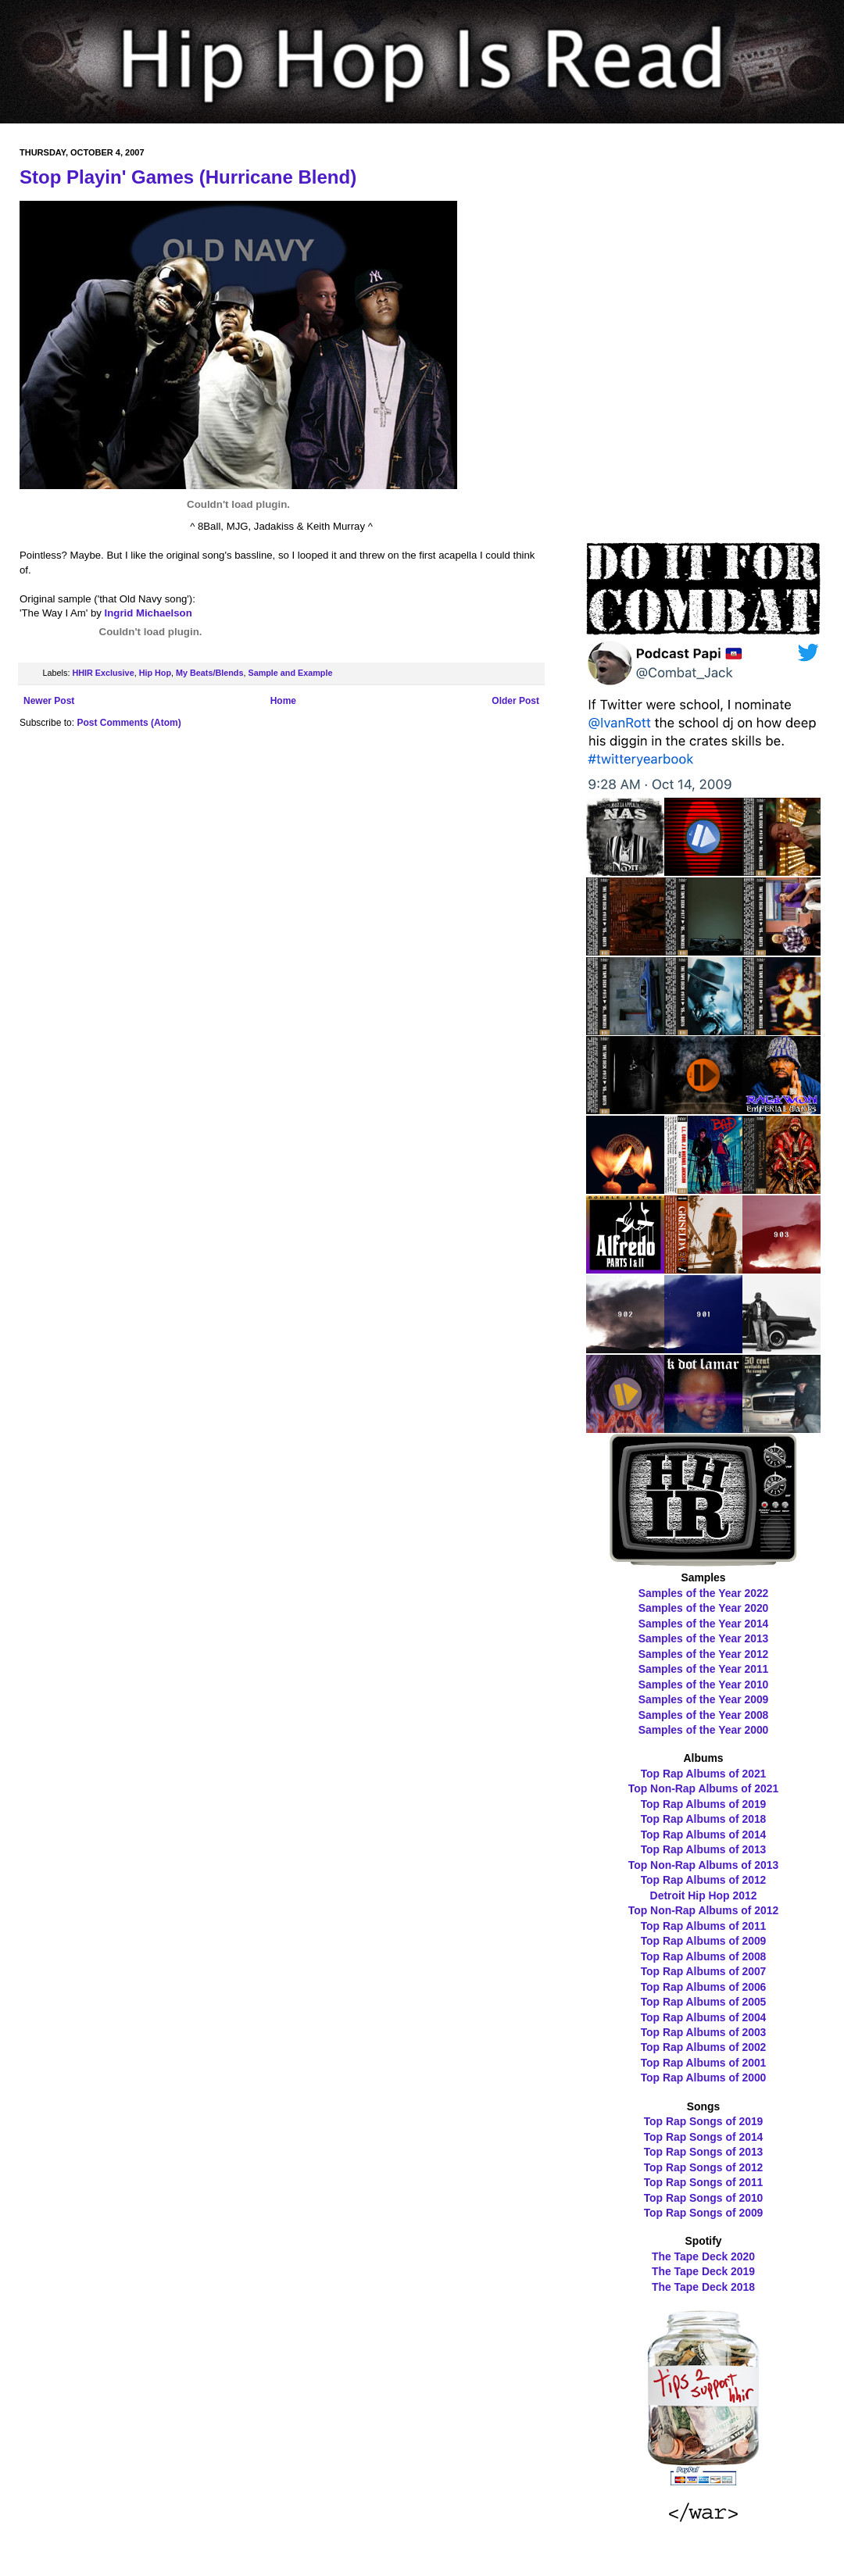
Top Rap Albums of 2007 (704, 1971)
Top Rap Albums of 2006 (704, 1987)
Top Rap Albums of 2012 (704, 1880)
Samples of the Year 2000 (703, 1730)
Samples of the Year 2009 (703, 1699)
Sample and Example (290, 672)
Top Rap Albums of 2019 (704, 1804)
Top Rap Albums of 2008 (704, 1956)
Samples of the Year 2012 (703, 1654)
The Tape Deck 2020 (703, 2256)
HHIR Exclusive (103, 672)
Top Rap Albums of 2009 (704, 1941)
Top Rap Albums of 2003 (704, 2032)
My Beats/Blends (209, 672)
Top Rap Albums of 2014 (704, 1834)
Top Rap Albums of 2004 (704, 2017)
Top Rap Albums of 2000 (704, 2077)
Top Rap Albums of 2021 (704, 1773)
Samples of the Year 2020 (703, 1608)
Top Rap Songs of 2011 (704, 2182)
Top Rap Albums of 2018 (704, 1819)
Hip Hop (155, 672)
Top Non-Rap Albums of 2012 (703, 1910)
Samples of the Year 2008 (703, 1715)
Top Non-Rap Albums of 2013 (703, 1865)
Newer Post (48, 700)
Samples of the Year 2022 (703, 1593)
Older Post (515, 700)
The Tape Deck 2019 (703, 2271)
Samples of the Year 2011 (703, 1669)
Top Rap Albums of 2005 (704, 2001)
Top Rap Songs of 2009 (704, 2212)
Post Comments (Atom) (129, 722)
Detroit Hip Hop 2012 (703, 1895)
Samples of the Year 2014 (703, 1623)
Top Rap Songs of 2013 (704, 2151)
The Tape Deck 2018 (703, 2287)
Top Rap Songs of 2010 (704, 2198)
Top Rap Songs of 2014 (704, 2137)
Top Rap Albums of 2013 (704, 1849)
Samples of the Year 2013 (703, 1638)
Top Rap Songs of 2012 (704, 2167)
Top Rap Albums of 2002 (704, 2047)
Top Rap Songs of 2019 (704, 2121)
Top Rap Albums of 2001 (704, 2062)
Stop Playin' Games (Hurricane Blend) (188, 177)
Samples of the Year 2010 (703, 1684)
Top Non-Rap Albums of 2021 (703, 1788)
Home (283, 700)
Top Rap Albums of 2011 (704, 1926)
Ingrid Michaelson (148, 613)
